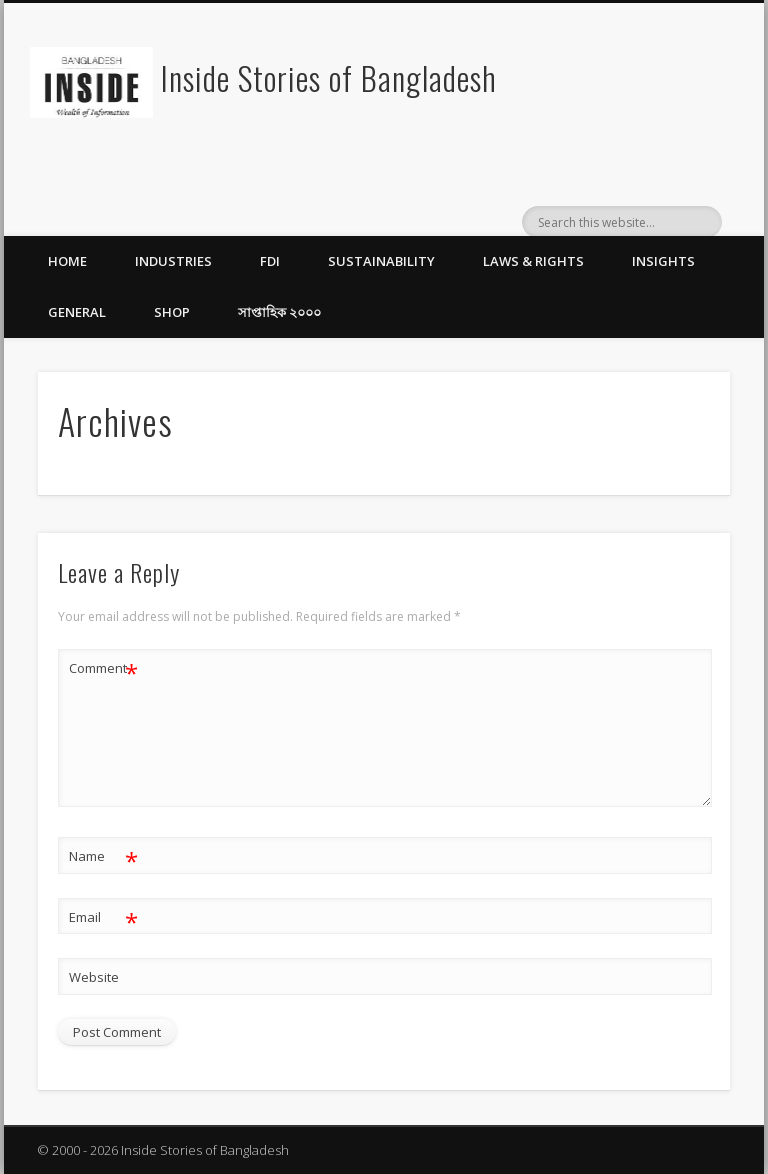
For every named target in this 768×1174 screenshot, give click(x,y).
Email (103, 917)
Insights (663, 261)
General (77, 312)
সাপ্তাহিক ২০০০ (279, 312)
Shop (172, 312)
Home (67, 261)
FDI (270, 261)
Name (103, 856)
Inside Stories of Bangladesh (329, 77)
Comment (103, 668)
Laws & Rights (533, 261)
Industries (173, 261)
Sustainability (381, 261)
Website (94, 977)
